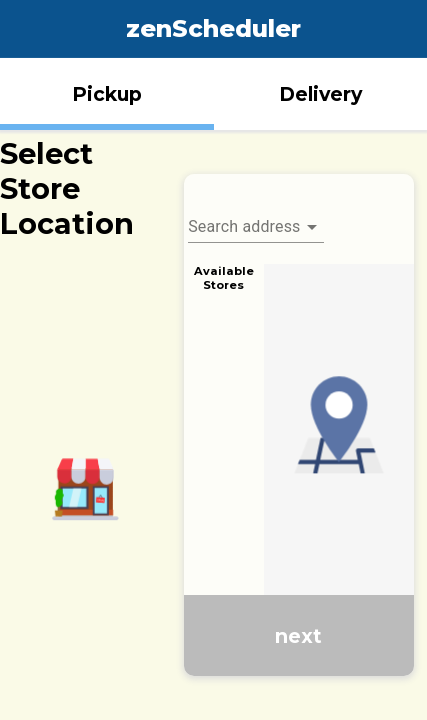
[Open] (312, 227)
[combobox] (256, 219)
